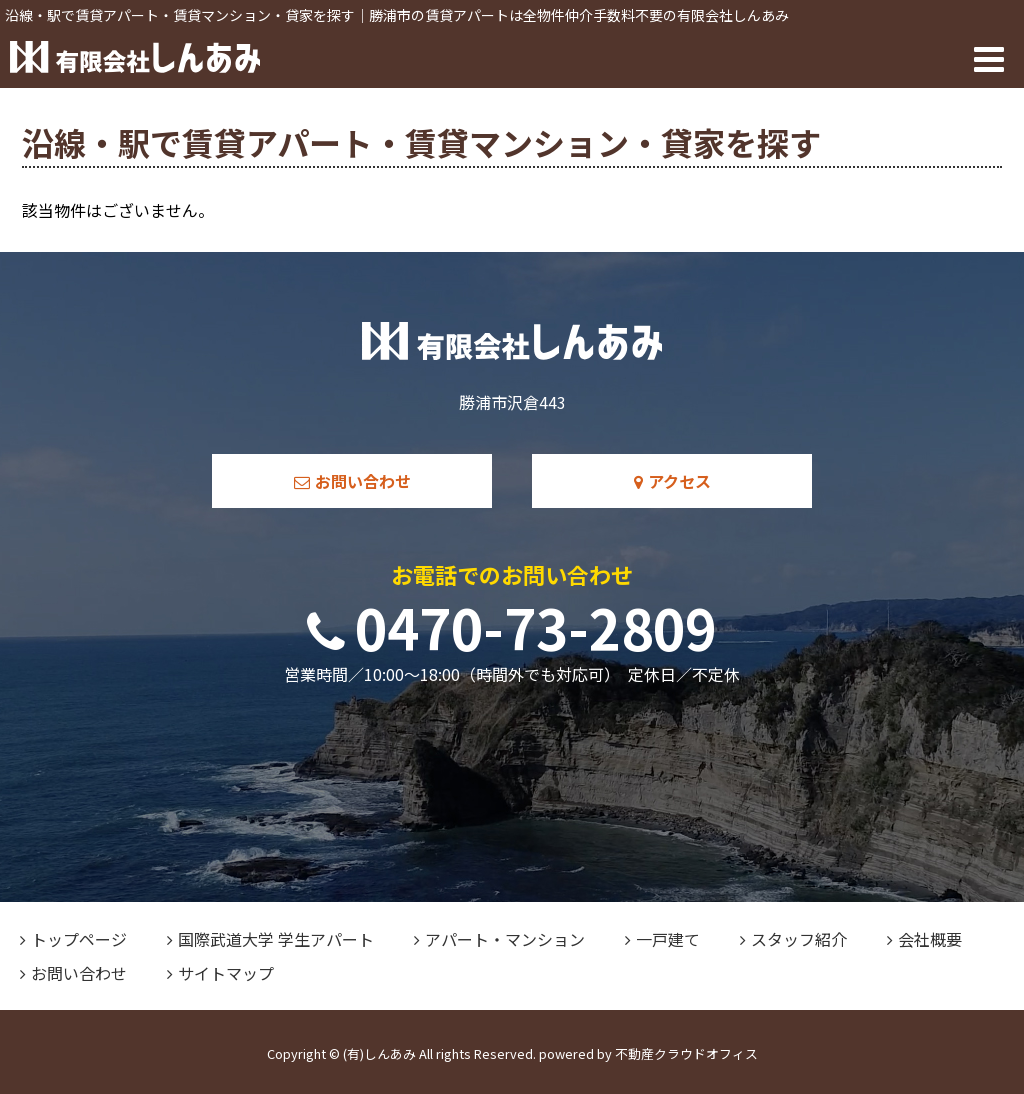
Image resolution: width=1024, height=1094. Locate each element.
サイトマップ (220, 973)
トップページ (73, 939)
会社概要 (924, 939)
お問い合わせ (352, 481)
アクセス (672, 481)
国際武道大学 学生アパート (270, 939)
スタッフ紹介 (793, 939)
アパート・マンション (499, 939)
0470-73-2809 (512, 626)
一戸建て (662, 939)
